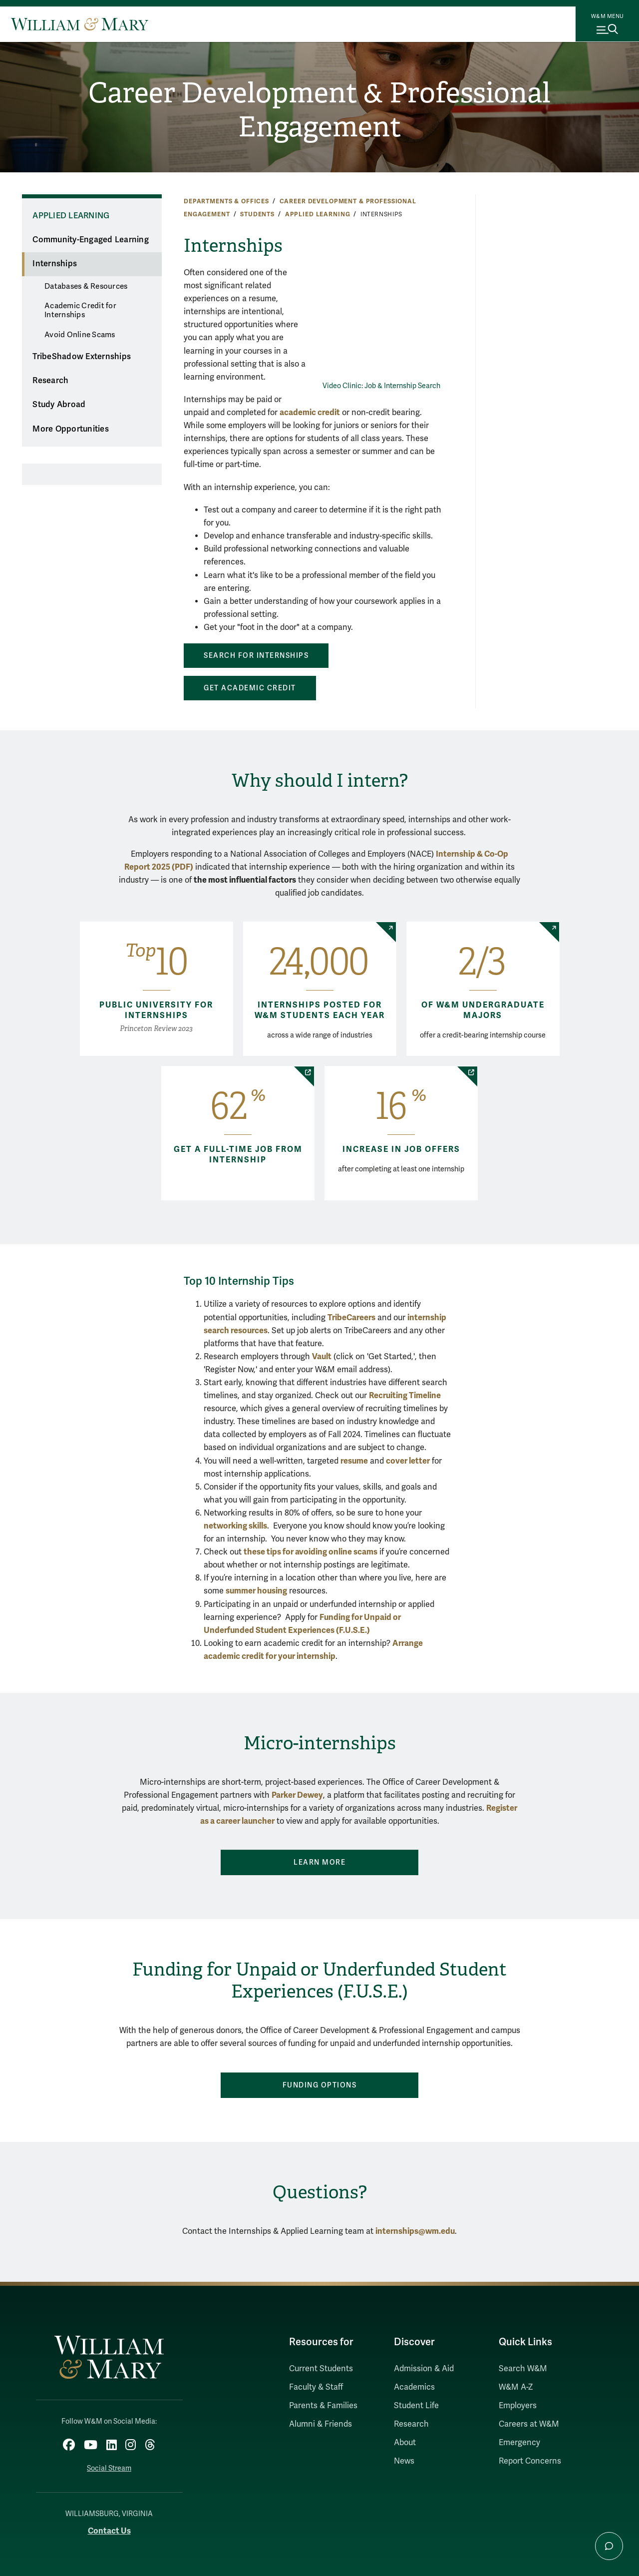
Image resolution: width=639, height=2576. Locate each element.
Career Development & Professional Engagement (319, 110)
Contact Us (109, 2529)
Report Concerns (530, 2461)
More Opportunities (70, 429)
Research (50, 381)
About (405, 2443)
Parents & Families (323, 2406)
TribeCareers (351, 1317)
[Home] (79, 24)
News (404, 2461)
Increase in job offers (401, 1149)
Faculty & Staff (316, 2387)
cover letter (408, 1461)
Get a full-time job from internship (238, 1154)
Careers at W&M (529, 2424)
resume (354, 1461)
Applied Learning (317, 214)
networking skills (235, 1526)
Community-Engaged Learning (90, 240)
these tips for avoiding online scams (310, 1551)
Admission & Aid (424, 2369)
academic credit (310, 412)
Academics (414, 2387)
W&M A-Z (516, 2387)
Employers (518, 2406)
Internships (54, 264)
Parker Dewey (297, 1795)
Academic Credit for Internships (80, 310)
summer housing (256, 1590)
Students (257, 214)
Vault (321, 1356)
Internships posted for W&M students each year (320, 1010)
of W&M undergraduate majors (483, 1010)
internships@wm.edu (415, 2231)
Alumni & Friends (320, 2424)
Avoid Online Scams (79, 334)
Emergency (519, 2443)
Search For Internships (256, 655)
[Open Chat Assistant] (609, 2546)
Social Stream (109, 2467)
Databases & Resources (85, 286)
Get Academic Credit (250, 688)
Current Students (321, 2369)
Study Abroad (58, 405)
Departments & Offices (226, 201)
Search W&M (523, 2369)
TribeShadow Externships (81, 357)
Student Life (416, 2406)
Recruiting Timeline (405, 1395)
